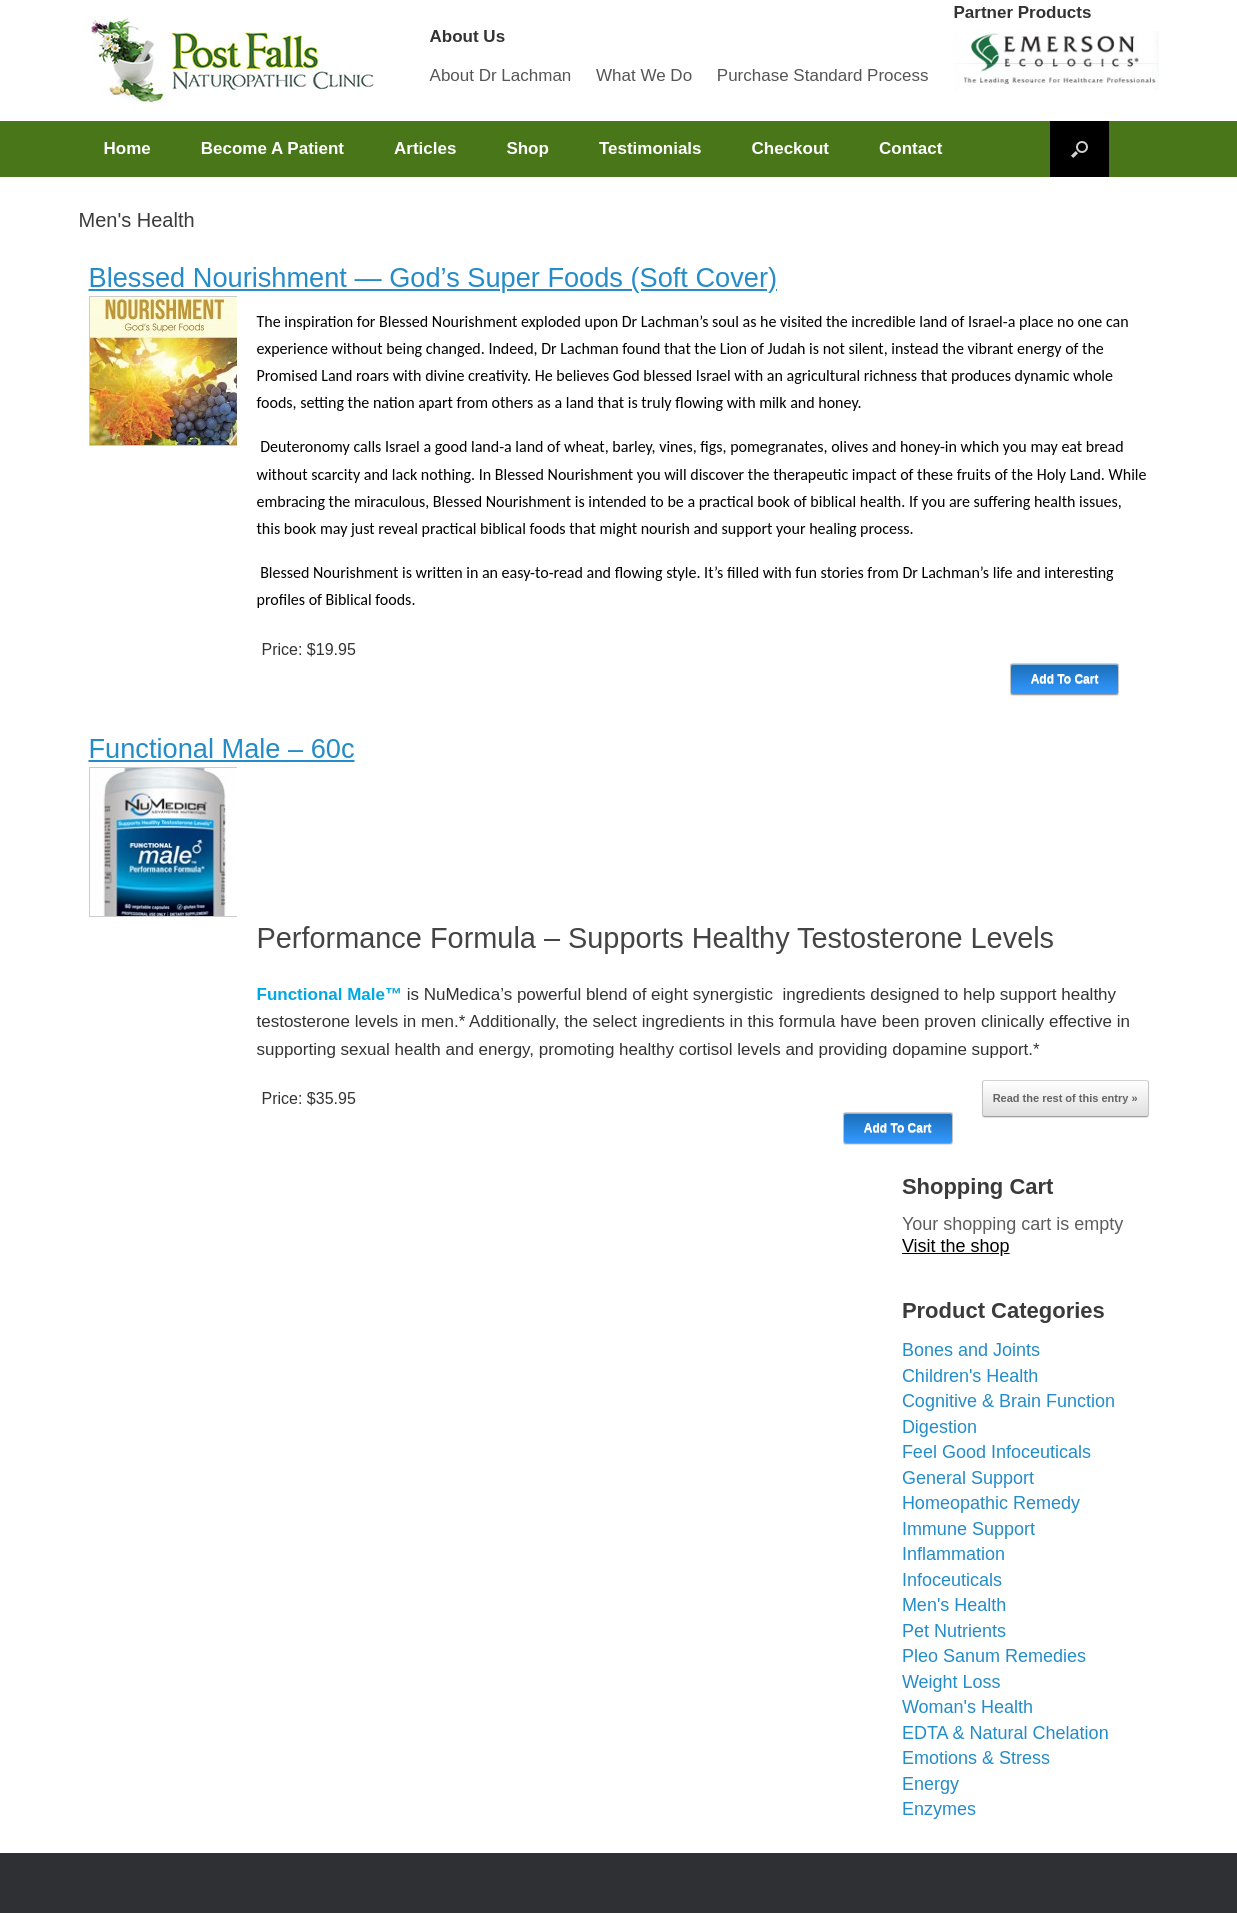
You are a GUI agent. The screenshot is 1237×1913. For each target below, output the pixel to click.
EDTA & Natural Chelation (1005, 1733)
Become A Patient (272, 148)
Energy (930, 1784)
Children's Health (970, 1376)
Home (127, 148)
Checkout (790, 148)
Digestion (939, 1427)
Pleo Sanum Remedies (994, 1656)
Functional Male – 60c (222, 748)
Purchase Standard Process (823, 75)
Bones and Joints (971, 1350)
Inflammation (953, 1554)
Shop (527, 148)
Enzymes (939, 1809)
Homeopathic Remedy (991, 1503)
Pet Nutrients (954, 1631)
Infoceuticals (952, 1580)
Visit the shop (956, 1246)
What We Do (644, 75)
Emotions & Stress (976, 1758)
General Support (968, 1478)
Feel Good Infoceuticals (996, 1452)
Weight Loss (951, 1682)
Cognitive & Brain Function (1008, 1401)
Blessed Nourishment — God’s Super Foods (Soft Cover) (433, 277)
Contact (910, 148)
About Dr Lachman (501, 75)
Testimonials (650, 148)
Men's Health (954, 1605)
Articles (425, 148)
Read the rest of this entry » (1065, 1098)
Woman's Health (967, 1707)
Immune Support (968, 1529)
